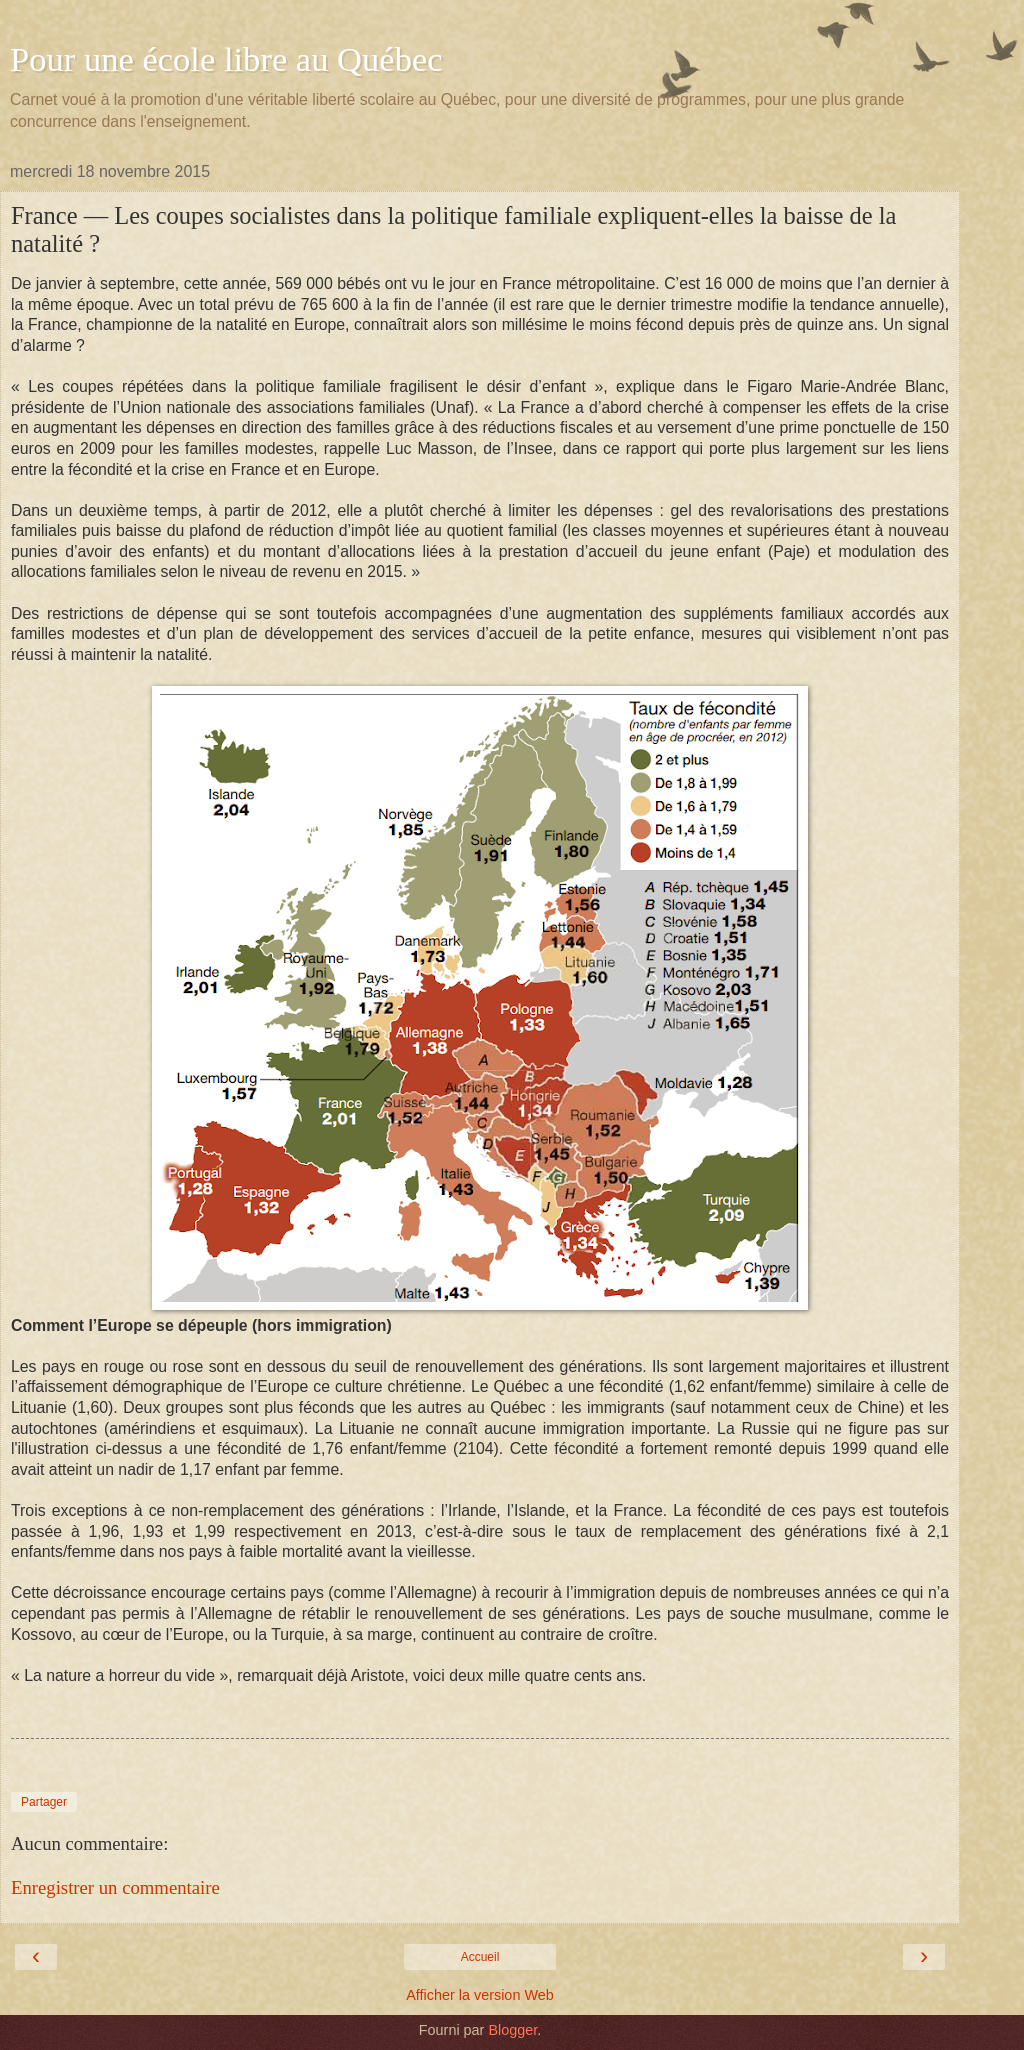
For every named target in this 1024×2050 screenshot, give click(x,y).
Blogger (512, 2030)
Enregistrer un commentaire (115, 1887)
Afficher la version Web (479, 1995)
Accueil (480, 1957)
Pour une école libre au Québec (226, 59)
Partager (44, 1802)
